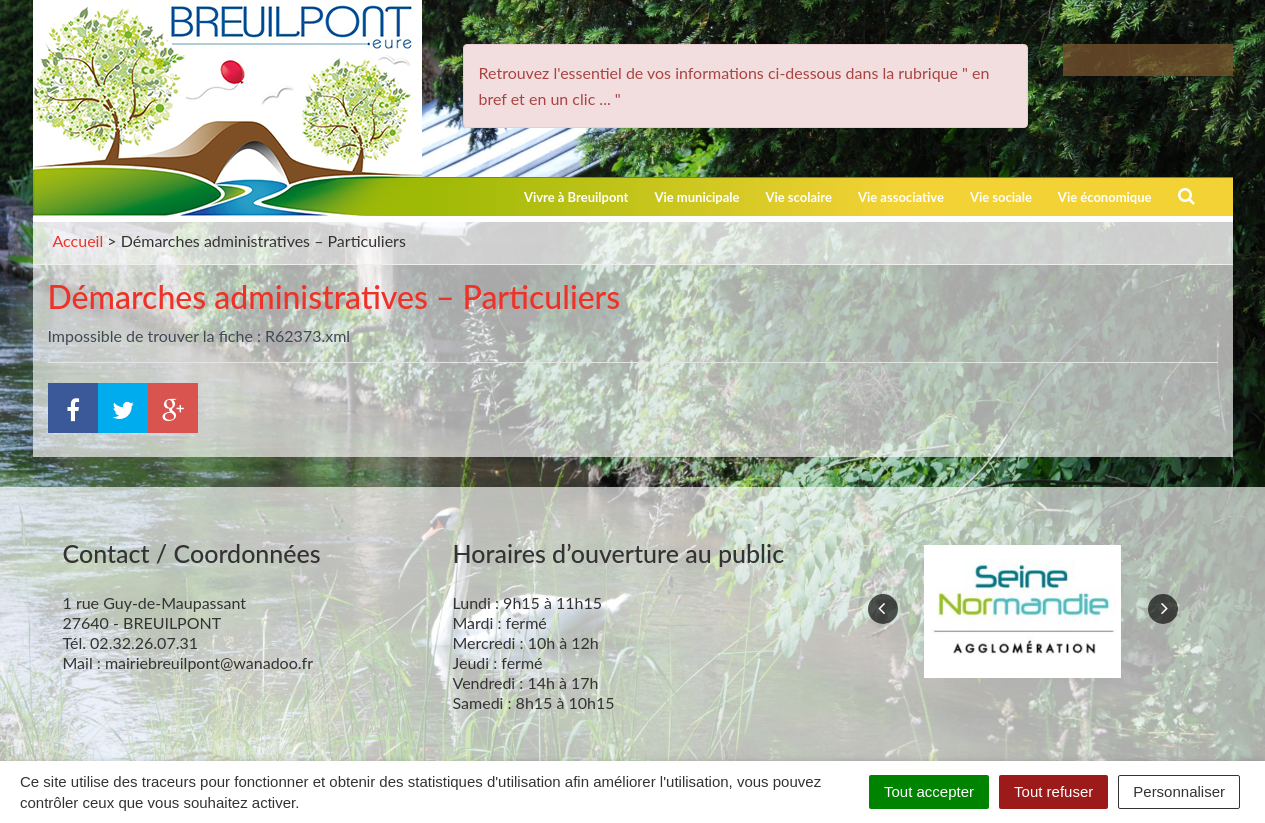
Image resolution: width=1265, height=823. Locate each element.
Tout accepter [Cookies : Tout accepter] (929, 791)
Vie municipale (696, 197)
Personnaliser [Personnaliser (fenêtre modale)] (1179, 791)
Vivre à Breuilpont (576, 197)
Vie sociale (1001, 197)
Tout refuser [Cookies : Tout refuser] (1053, 791)
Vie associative (901, 197)
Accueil (78, 240)
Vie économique (1105, 197)
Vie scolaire (798, 197)
